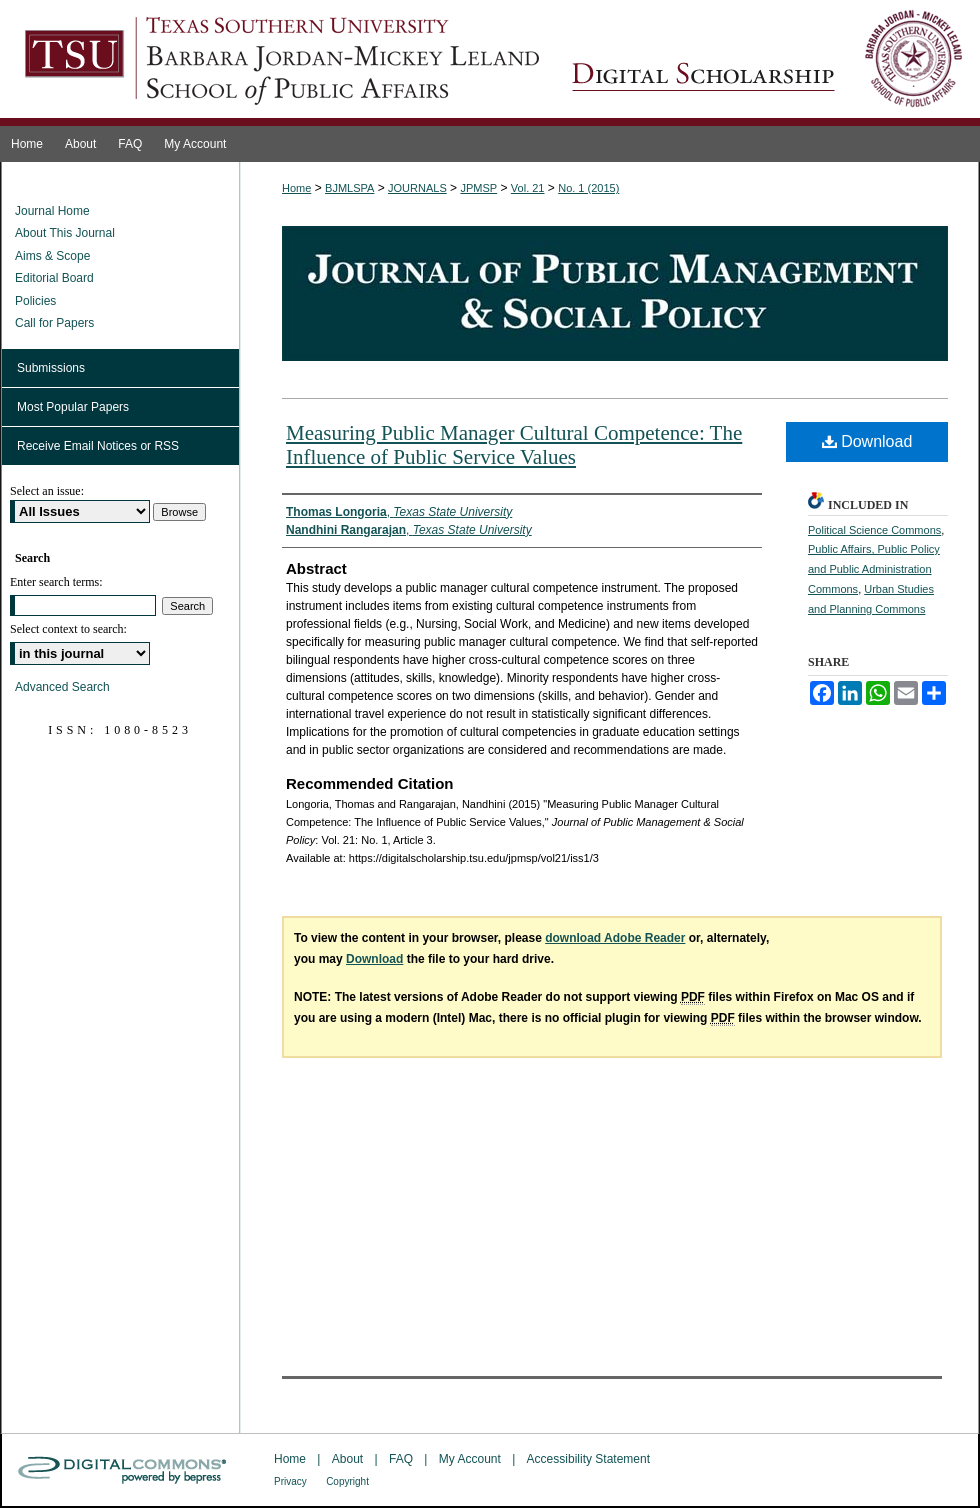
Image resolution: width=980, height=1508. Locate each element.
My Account (470, 1459)
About (347, 1459)
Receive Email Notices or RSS (98, 446)
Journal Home (52, 211)
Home (296, 188)
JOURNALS (417, 188)
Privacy (290, 1481)
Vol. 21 (528, 188)
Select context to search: (68, 629)
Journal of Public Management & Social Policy (767, 63)
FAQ (401, 1459)
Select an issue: (47, 491)
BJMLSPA (349, 188)
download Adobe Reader (615, 938)
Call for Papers (54, 323)
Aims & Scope (52, 256)
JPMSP (478, 188)
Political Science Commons (874, 530)
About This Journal (65, 233)
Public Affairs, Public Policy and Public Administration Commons (874, 569)
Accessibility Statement (588, 1459)
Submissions (51, 368)
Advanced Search (62, 687)
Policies (35, 301)
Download (867, 441)
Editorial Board (54, 278)
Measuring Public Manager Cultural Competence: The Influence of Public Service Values (514, 445)
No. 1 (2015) (588, 188)
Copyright (347, 1481)
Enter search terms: (56, 582)
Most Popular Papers (73, 407)
